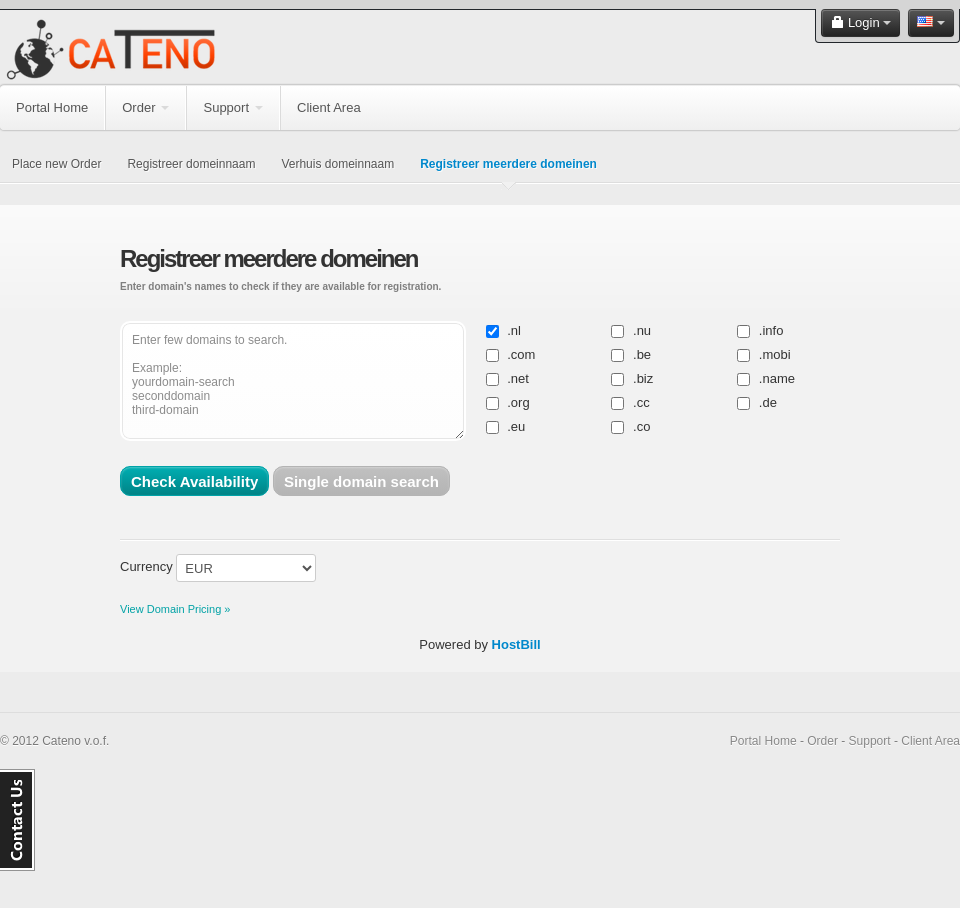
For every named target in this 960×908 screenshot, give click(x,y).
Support (233, 107)
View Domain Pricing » (175, 609)
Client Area (329, 107)
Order (145, 107)
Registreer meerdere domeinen (508, 164)
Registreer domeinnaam (191, 164)
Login (860, 22)
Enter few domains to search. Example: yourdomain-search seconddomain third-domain (293, 381)
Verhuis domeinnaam (337, 164)
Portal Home (52, 107)
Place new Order (56, 164)
